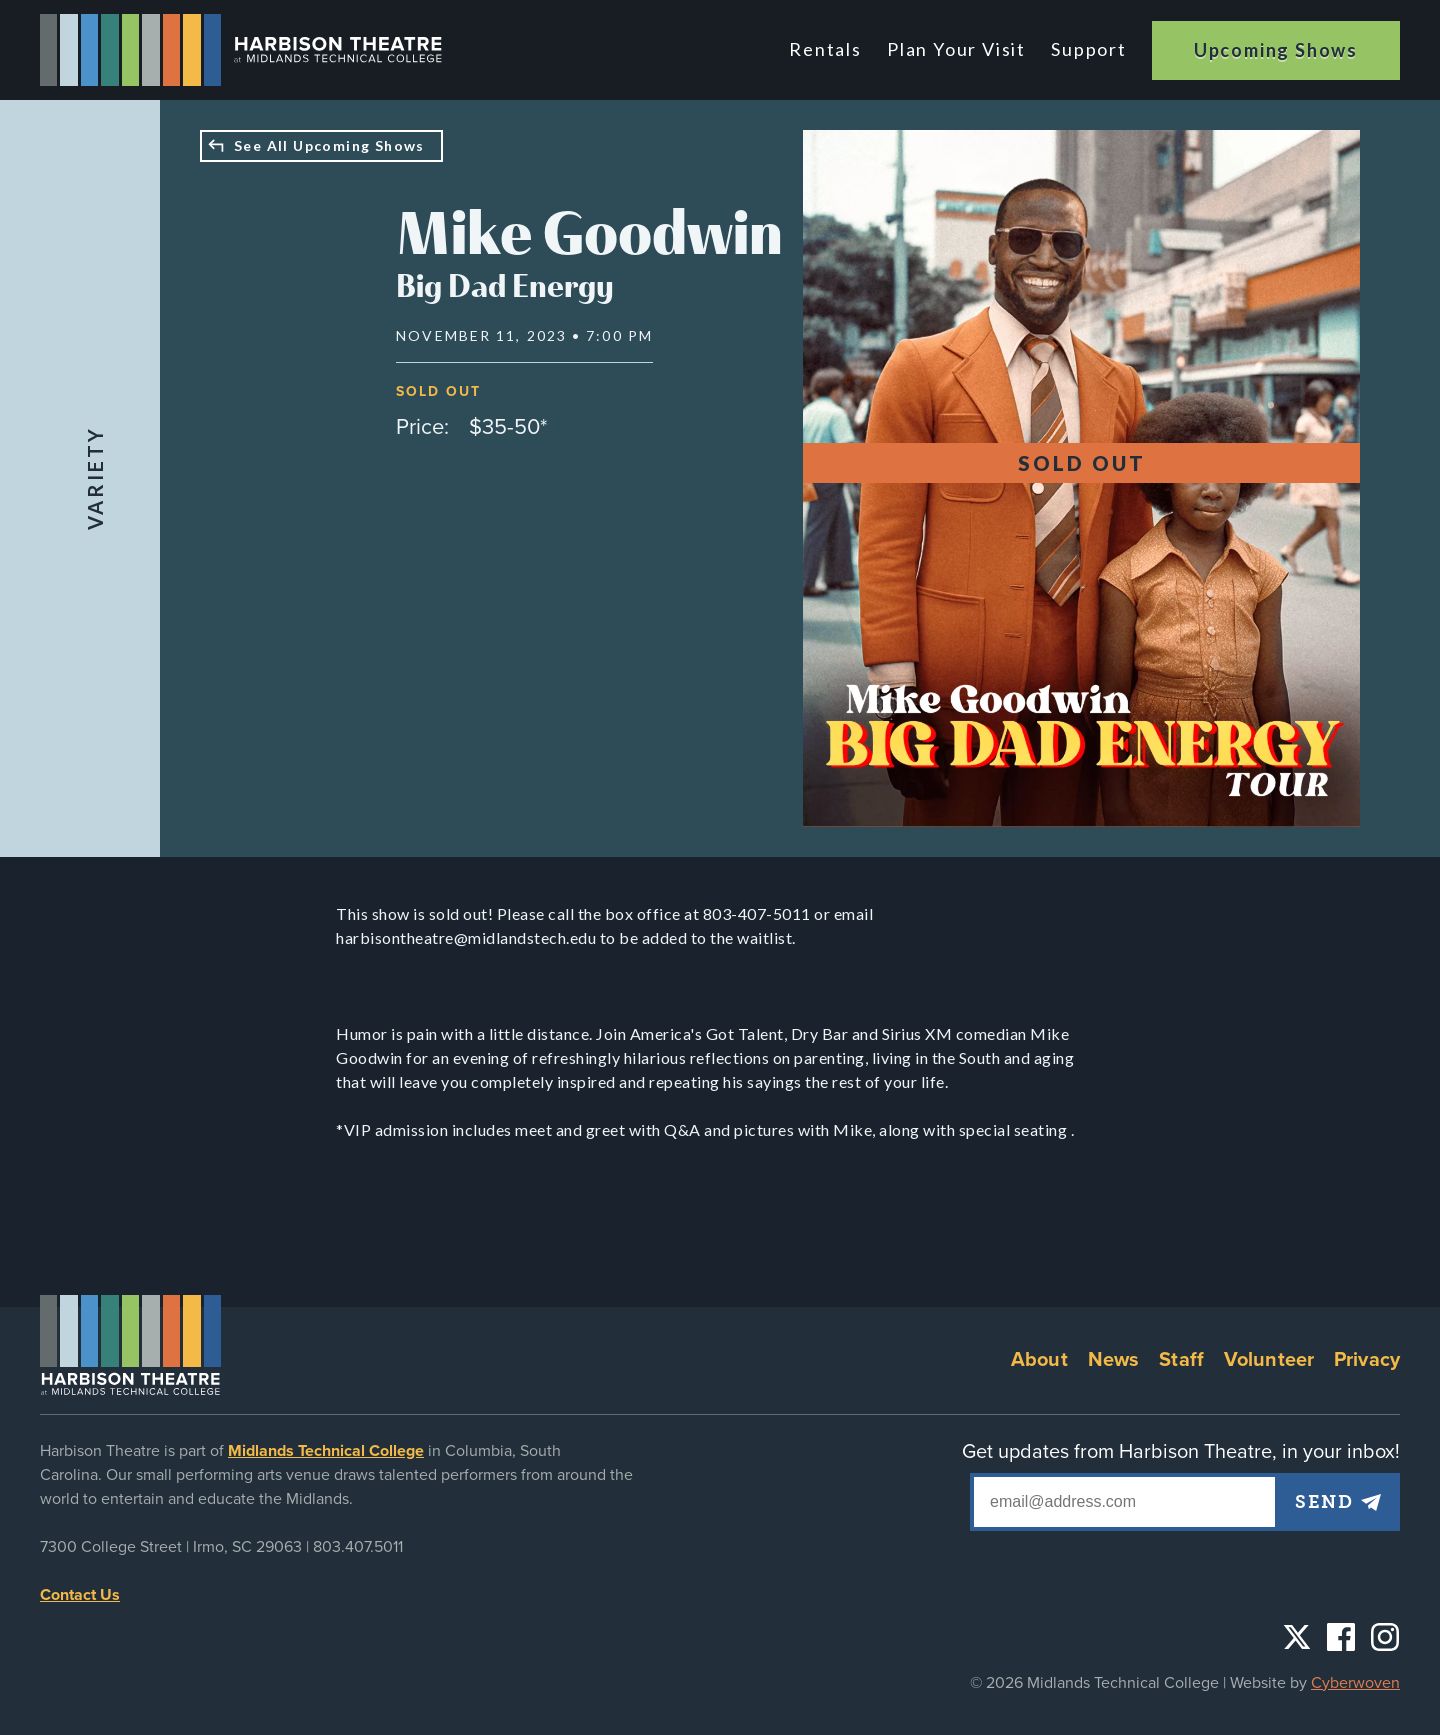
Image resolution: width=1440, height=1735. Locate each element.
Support (1089, 49)
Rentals (830, 49)
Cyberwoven (1355, 1683)
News (1114, 1360)
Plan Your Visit (958, 49)
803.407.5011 (358, 1547)
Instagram (1385, 1637)
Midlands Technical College (326, 1451)
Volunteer (1269, 1360)
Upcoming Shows (1276, 50)
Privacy (1367, 1360)
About (1039, 1360)
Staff (1181, 1360)
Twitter (1297, 1637)
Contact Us (80, 1595)
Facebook (1341, 1637)
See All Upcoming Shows (329, 145)
